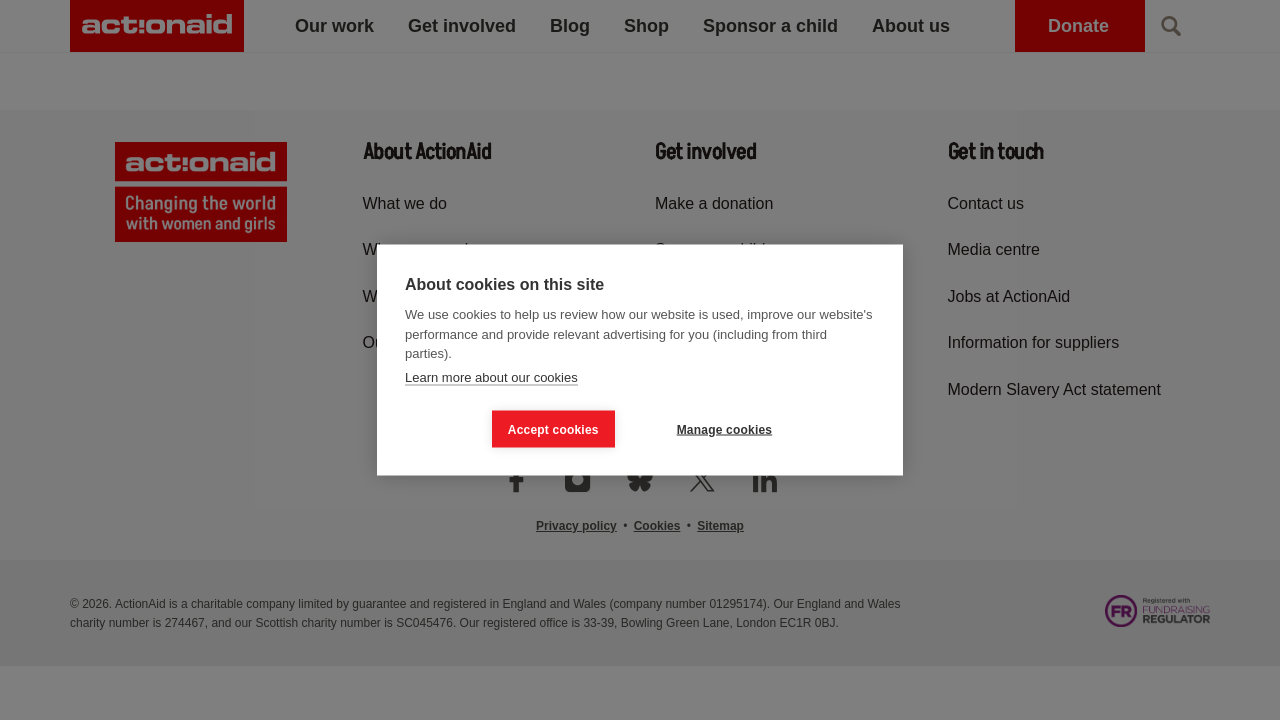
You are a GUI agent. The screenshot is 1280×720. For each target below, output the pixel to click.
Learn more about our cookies (491, 376)
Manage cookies (725, 429)
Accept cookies (553, 429)
